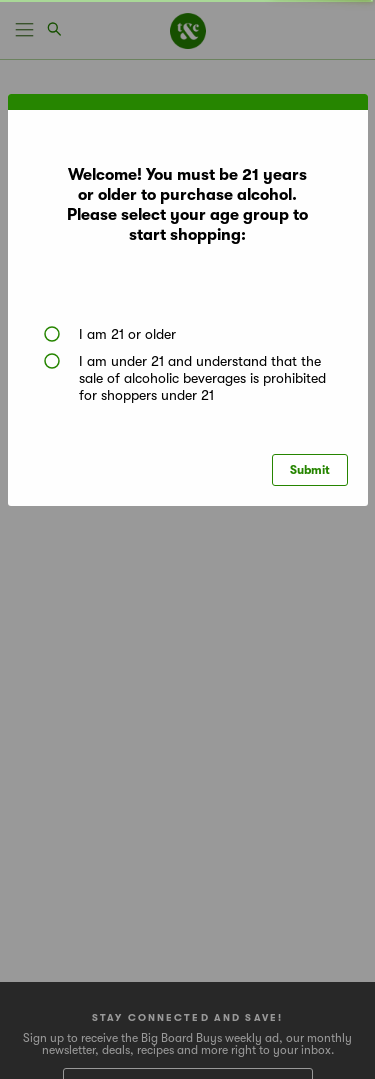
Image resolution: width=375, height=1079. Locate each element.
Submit (310, 470)
